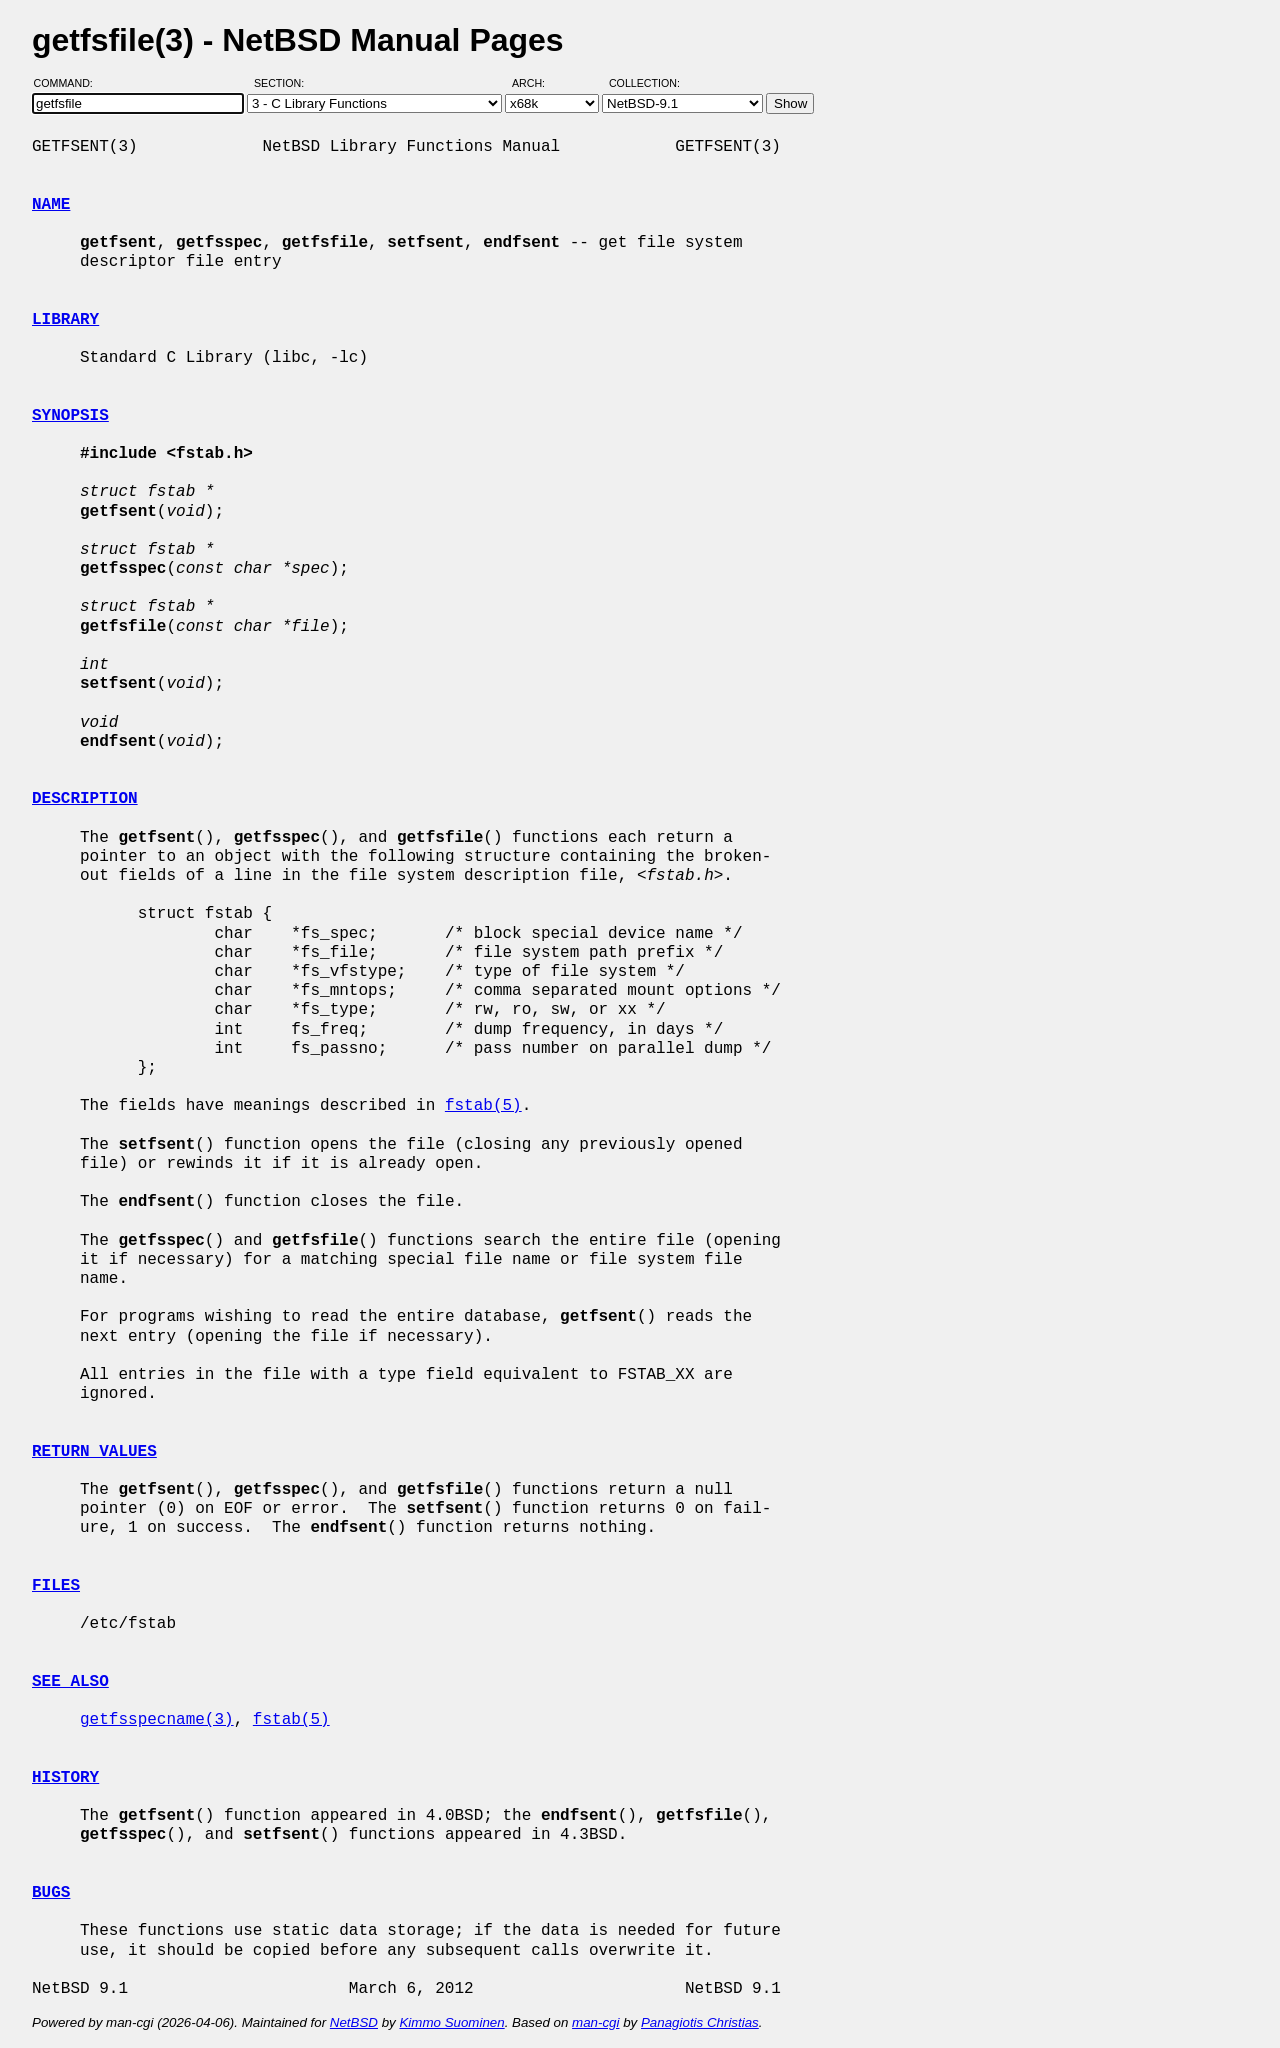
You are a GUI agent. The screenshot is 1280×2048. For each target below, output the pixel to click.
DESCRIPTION (85, 799)
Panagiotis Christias (700, 2022)
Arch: (537, 83)
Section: (283, 83)
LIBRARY (65, 320)
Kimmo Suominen (451, 2022)
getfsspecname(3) (157, 1720)
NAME (51, 205)
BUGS (51, 1893)
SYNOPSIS (70, 416)
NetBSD (354, 2022)
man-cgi (595, 2022)
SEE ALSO (70, 1682)
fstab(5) (483, 1106)
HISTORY (65, 1778)
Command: (69, 83)
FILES (56, 1586)
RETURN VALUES (94, 1452)
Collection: (644, 83)
